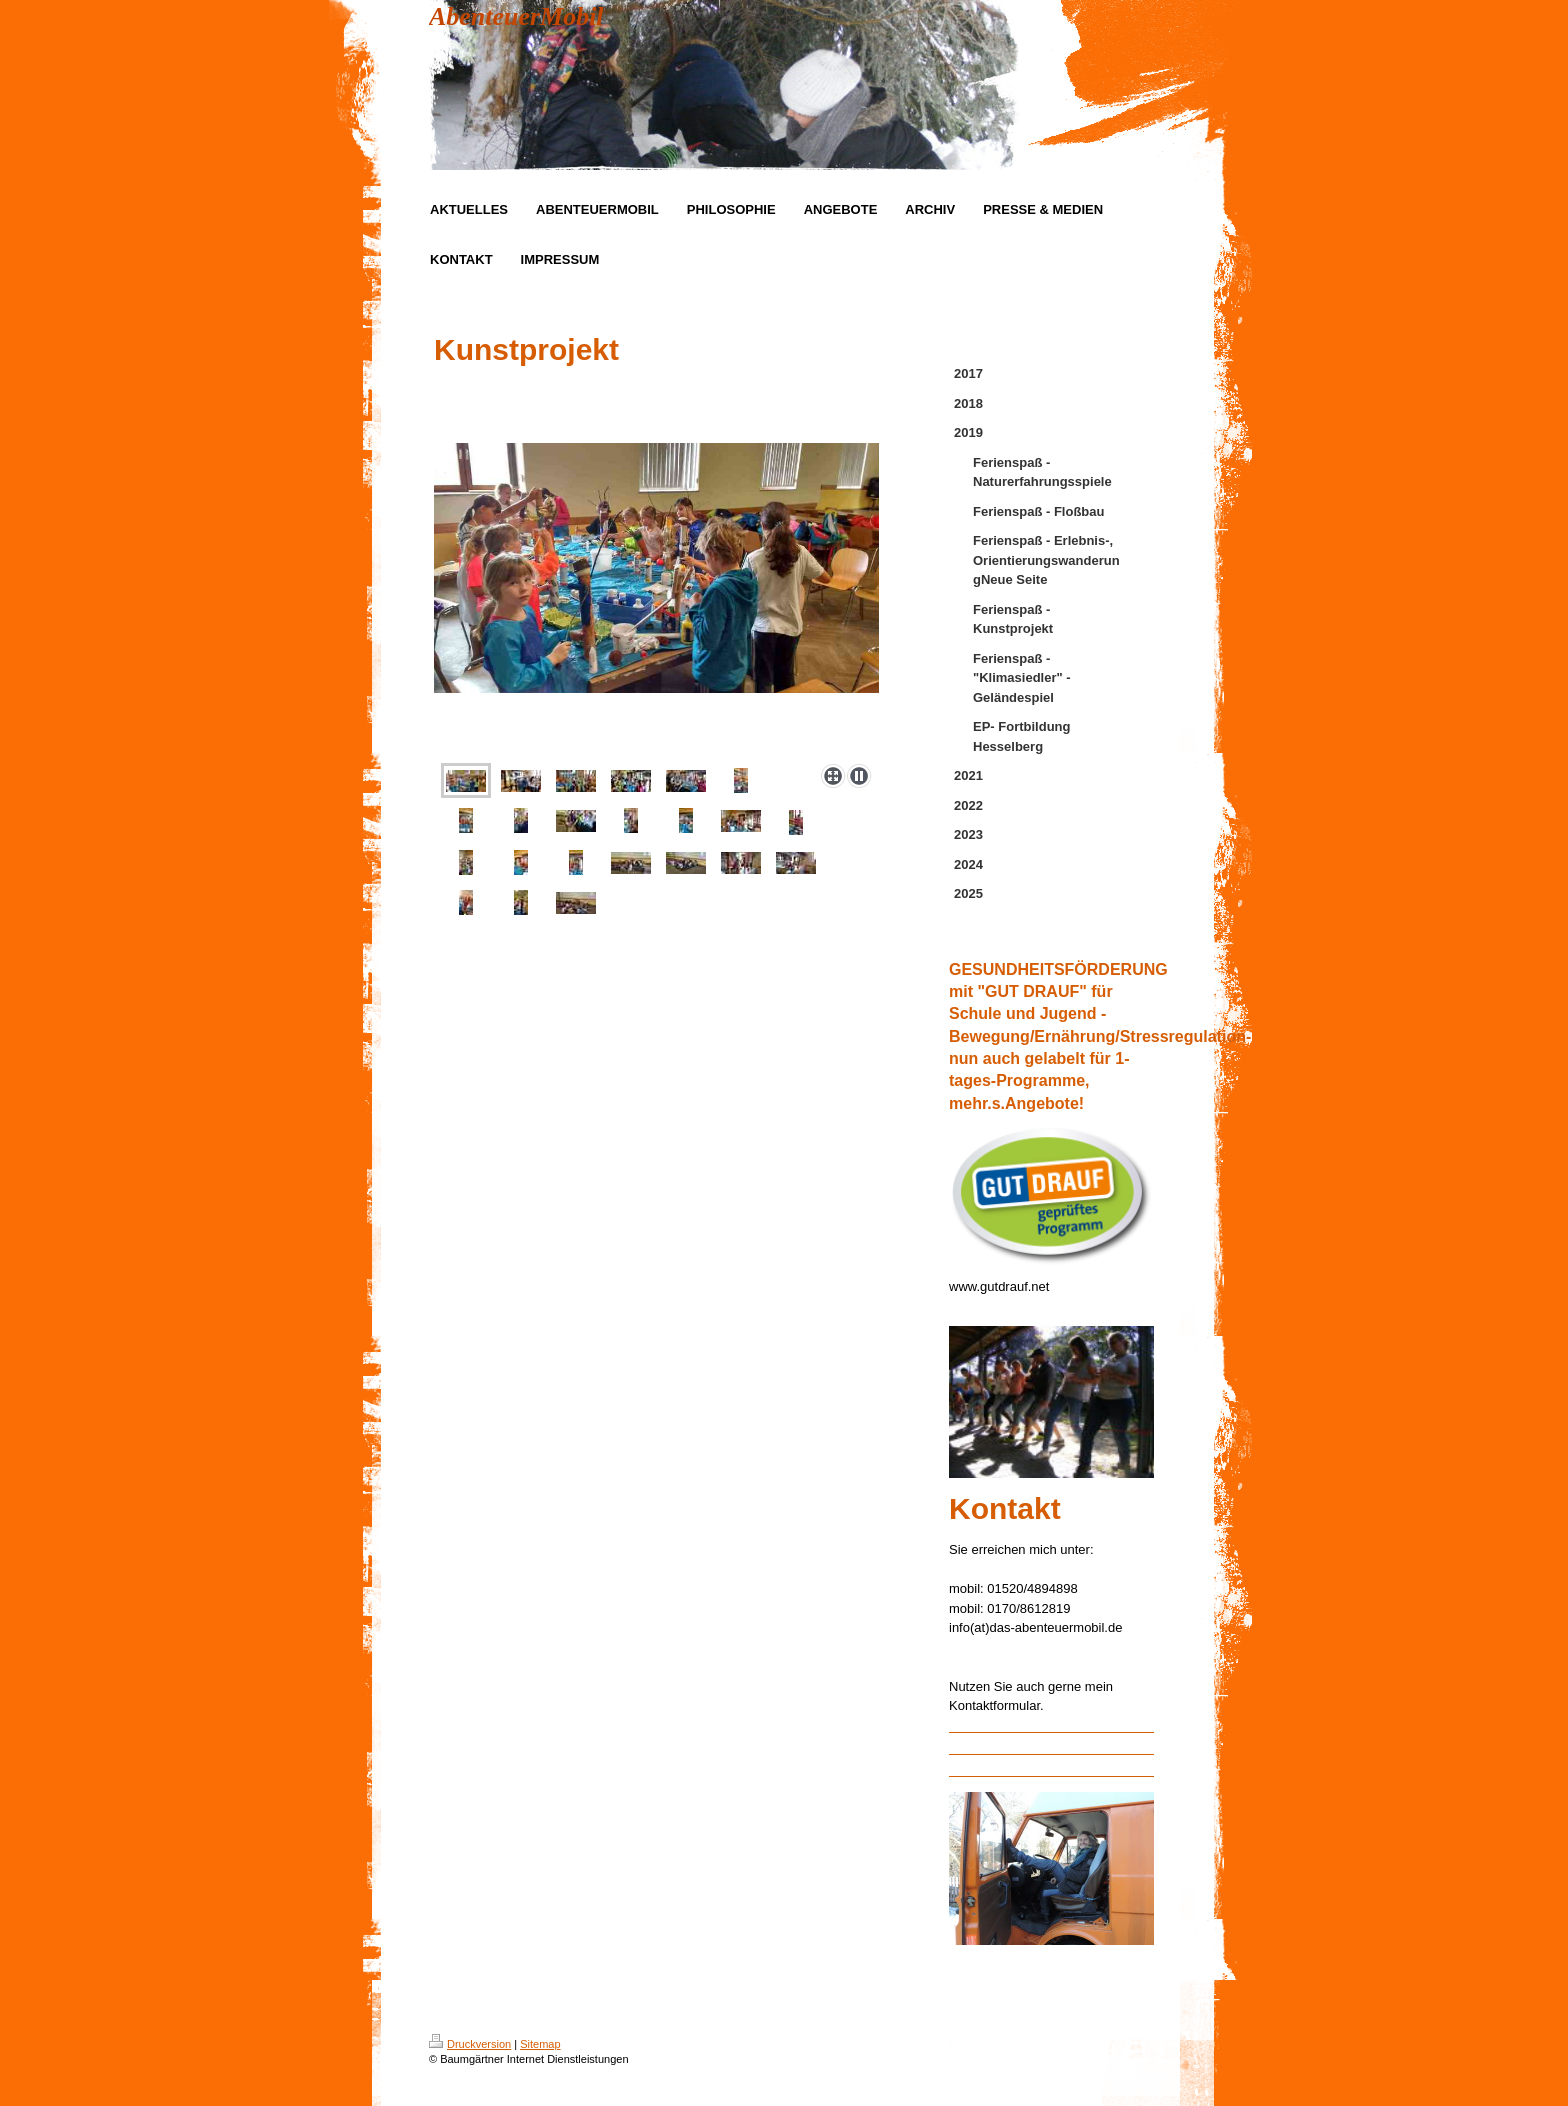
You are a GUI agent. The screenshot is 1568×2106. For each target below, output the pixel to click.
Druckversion (470, 2044)
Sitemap (540, 2044)
